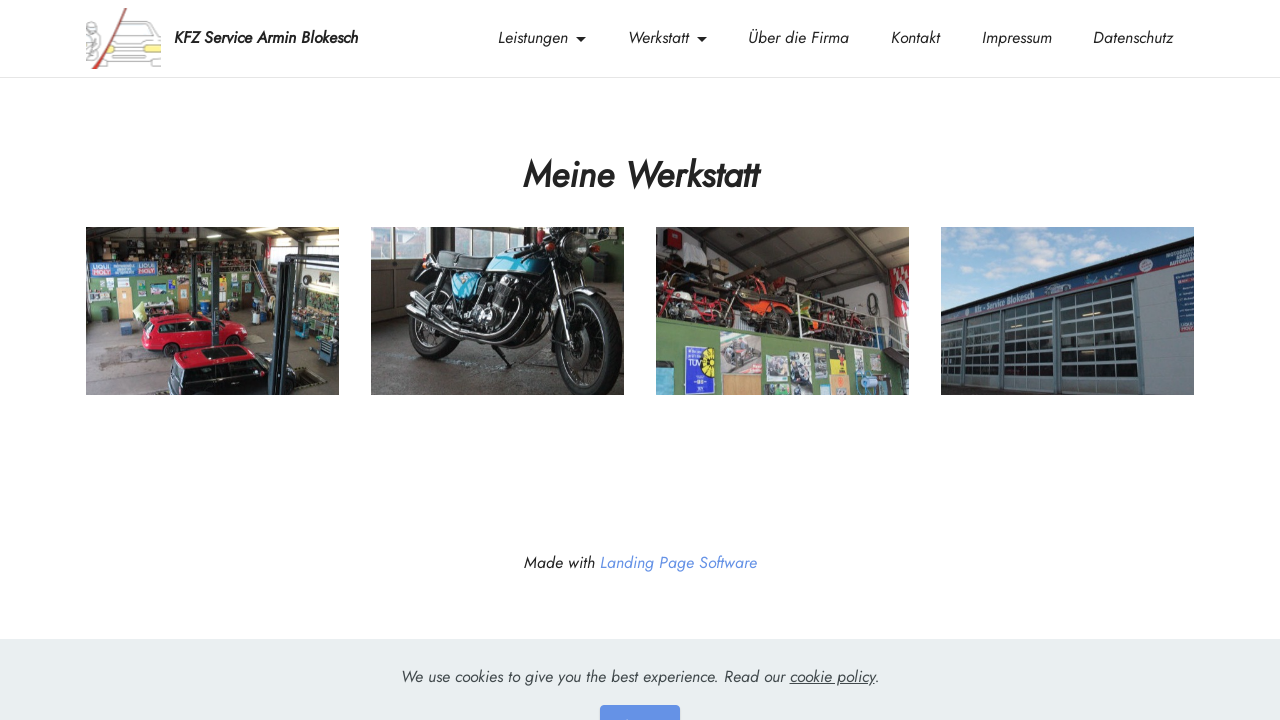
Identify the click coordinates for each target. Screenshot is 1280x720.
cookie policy (832, 691)
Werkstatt (658, 37)
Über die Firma (798, 37)
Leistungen (533, 37)
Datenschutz (1133, 37)
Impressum (1017, 37)
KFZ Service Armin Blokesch (266, 38)
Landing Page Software (678, 563)
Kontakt (915, 37)
